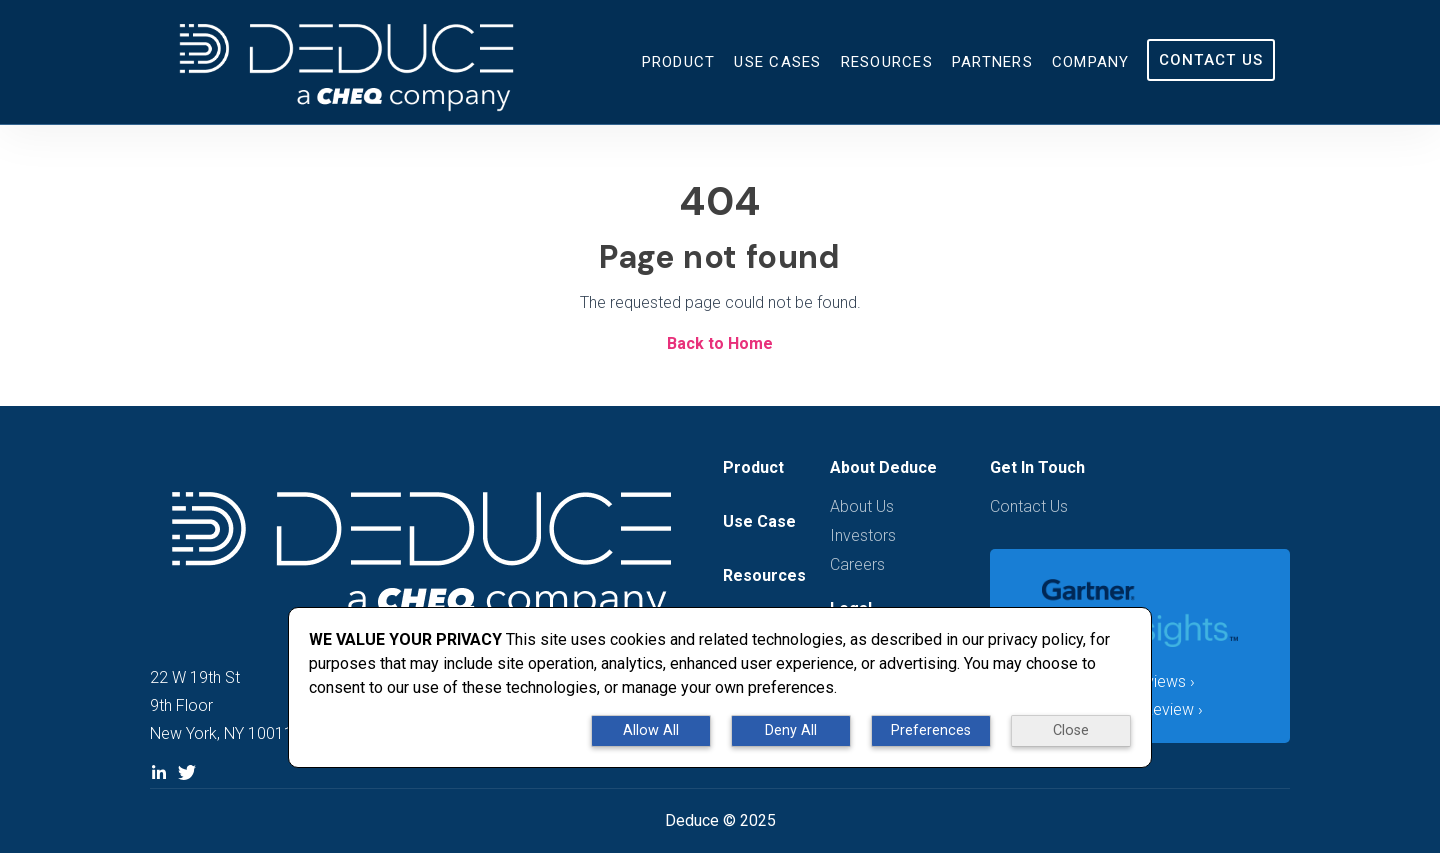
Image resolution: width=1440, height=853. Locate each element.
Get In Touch (1037, 467)
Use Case (759, 521)
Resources (887, 62)
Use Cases (777, 62)
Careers (857, 564)
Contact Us (1211, 60)
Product (679, 62)
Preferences (931, 730)
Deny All (791, 730)
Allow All (651, 730)
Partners (992, 62)
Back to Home (720, 343)
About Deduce (883, 467)
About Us (862, 506)
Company (1091, 62)
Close (1071, 730)
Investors (863, 535)
